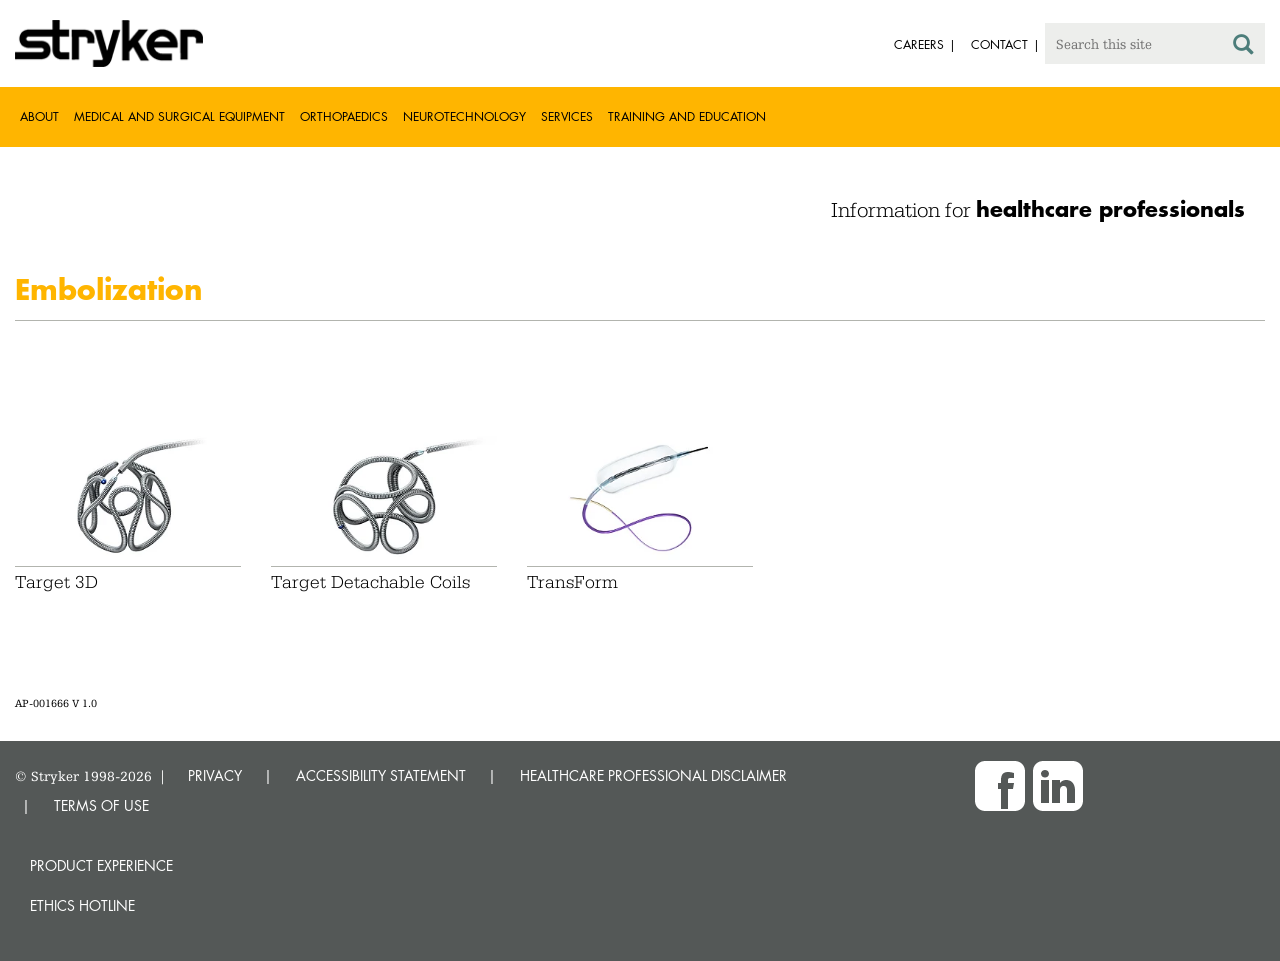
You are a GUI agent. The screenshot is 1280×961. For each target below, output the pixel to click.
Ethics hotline (82, 905)
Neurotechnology (464, 116)
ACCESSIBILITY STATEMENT (381, 775)
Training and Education (687, 116)
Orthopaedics (344, 116)
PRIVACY (215, 775)
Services (567, 116)
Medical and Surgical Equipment (179, 116)
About (39, 116)
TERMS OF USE (101, 805)
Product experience (101, 865)
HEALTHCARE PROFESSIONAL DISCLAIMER (653, 775)
